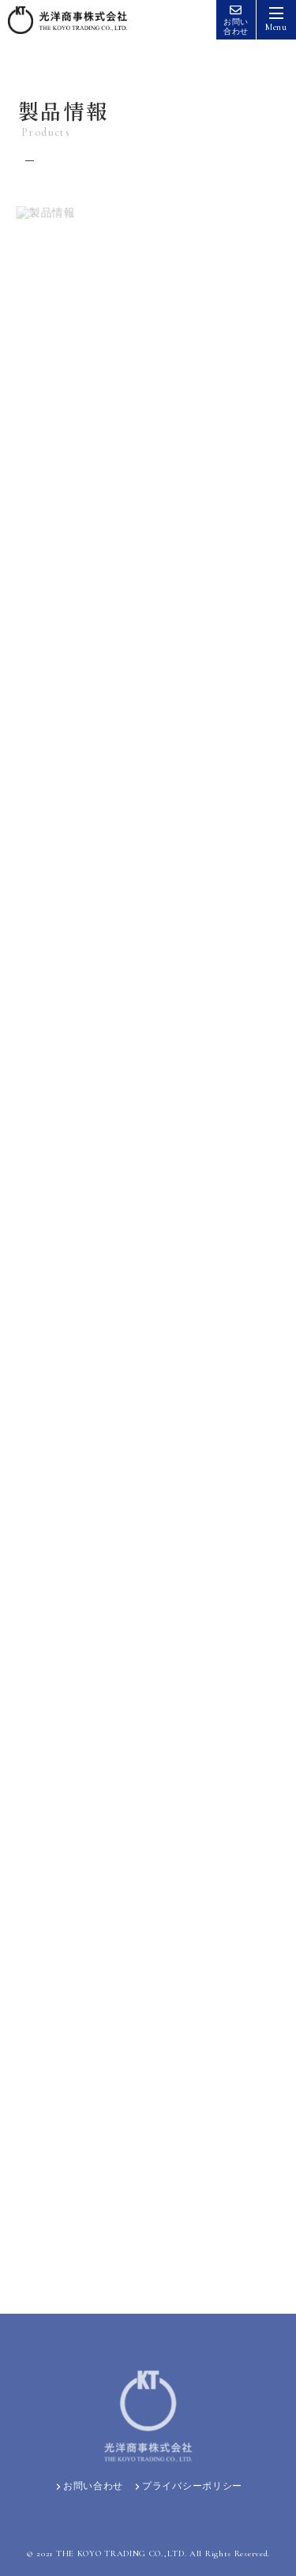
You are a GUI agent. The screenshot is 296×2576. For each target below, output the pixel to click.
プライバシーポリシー (187, 2486)
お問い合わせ (88, 2486)
